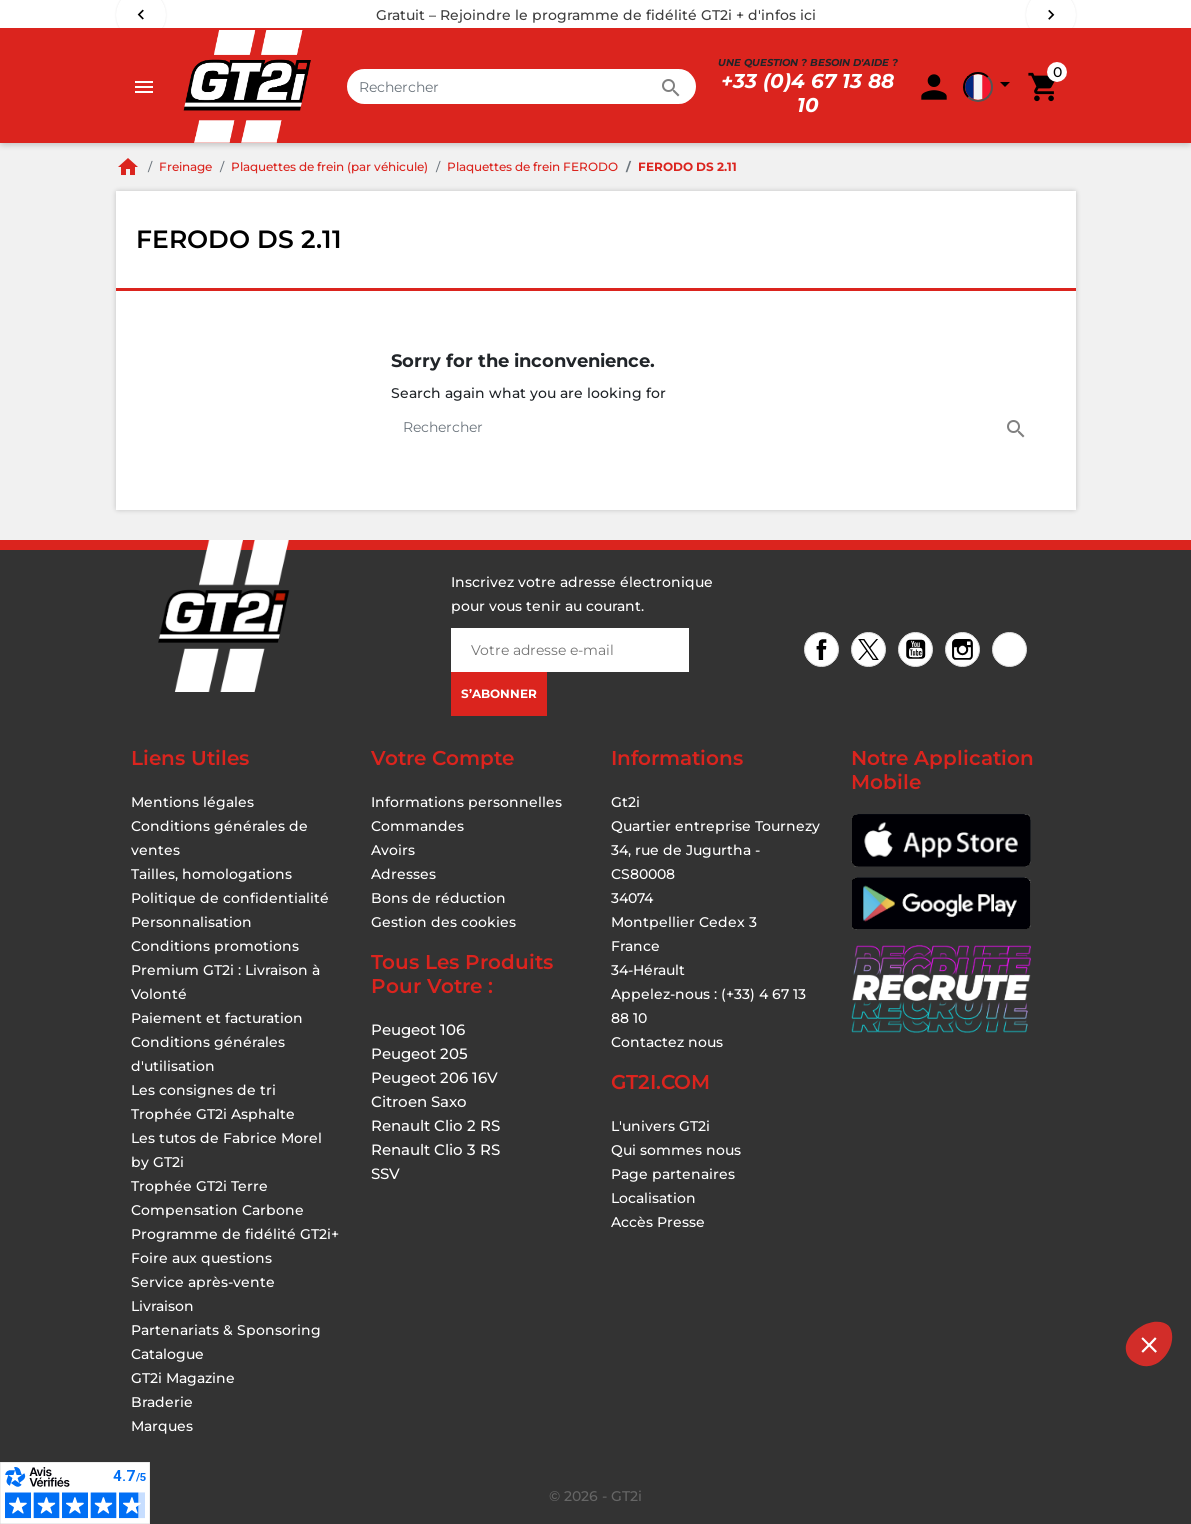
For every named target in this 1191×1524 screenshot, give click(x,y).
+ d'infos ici (776, 15)
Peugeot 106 (418, 1029)
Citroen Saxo (419, 1101)
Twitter (871, 651)
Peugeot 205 (419, 1053)
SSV (385, 1173)
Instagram (965, 651)
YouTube (918, 651)
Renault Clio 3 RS (435, 1149)
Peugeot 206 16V (434, 1077)
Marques (162, 1426)
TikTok (1012, 651)
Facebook (824, 651)
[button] (1149, 1344)
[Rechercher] (522, 86)
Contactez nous (667, 1042)
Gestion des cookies (443, 922)
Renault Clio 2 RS (435, 1125)
